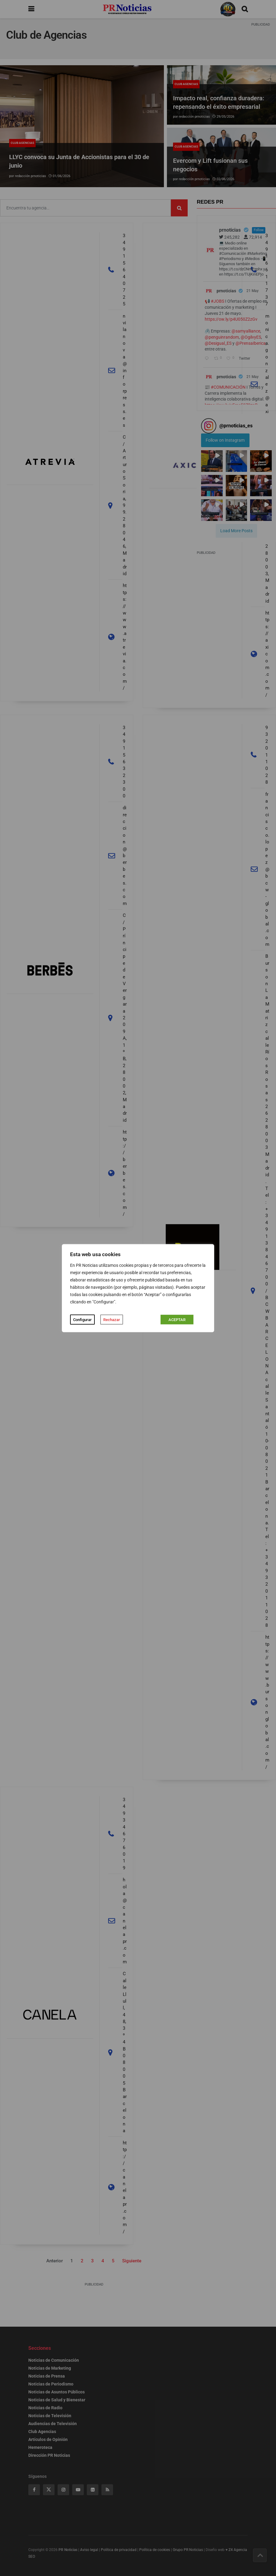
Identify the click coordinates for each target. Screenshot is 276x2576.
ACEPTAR (177, 1319)
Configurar (82, 1319)
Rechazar (111, 1319)
